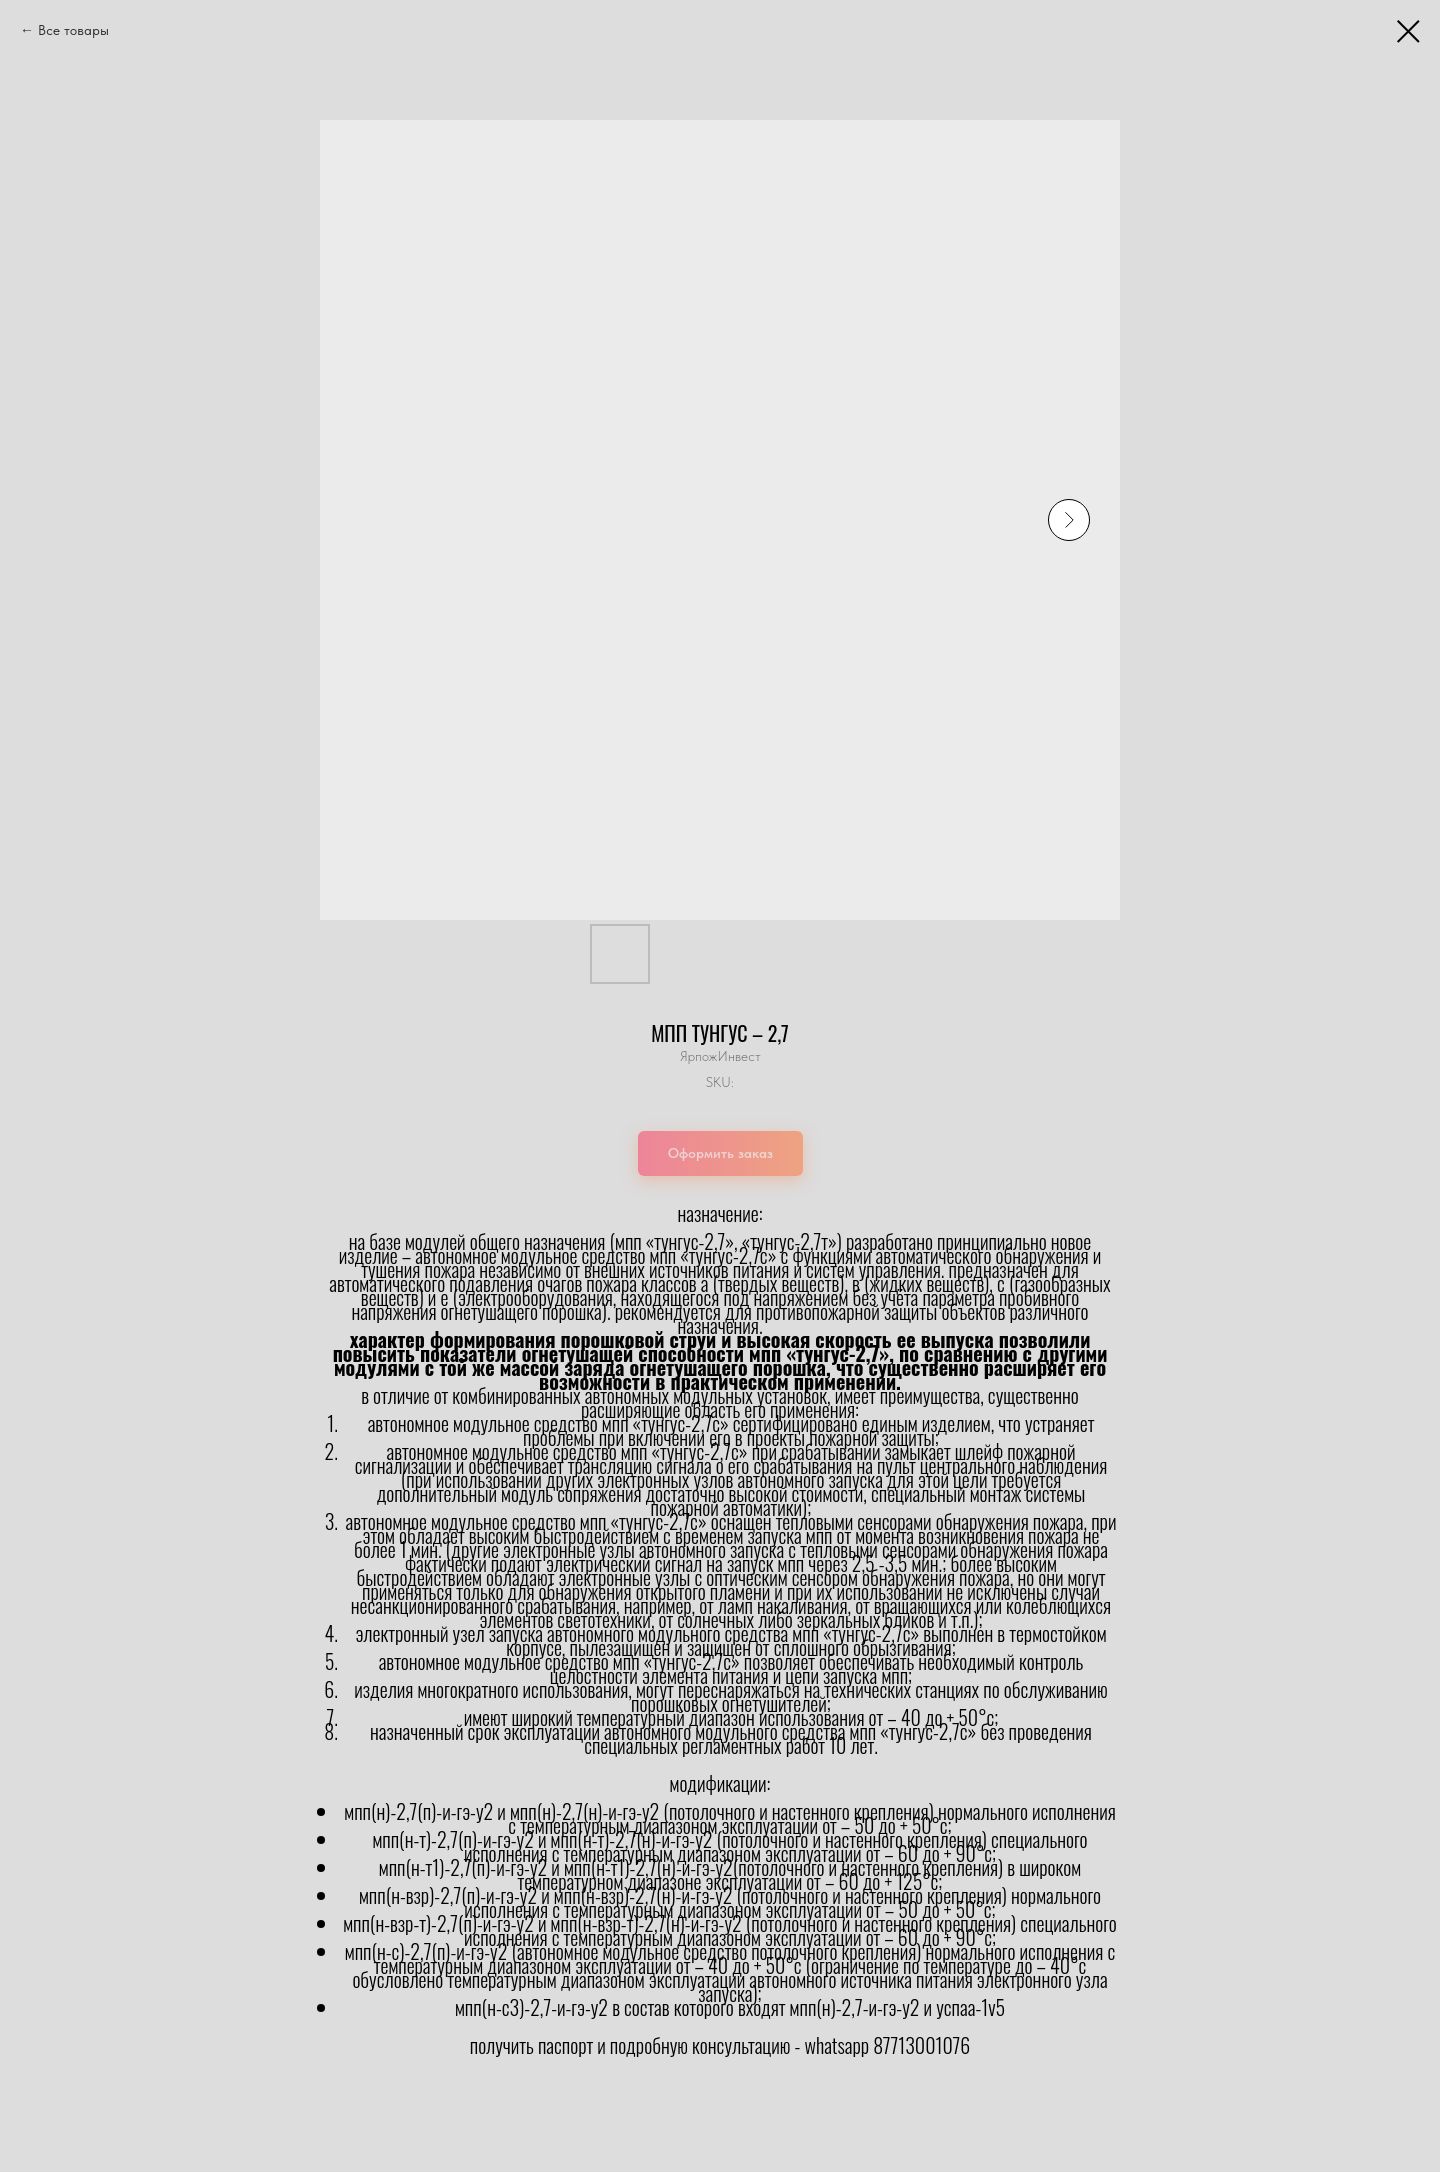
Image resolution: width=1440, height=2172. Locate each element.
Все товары (73, 30)
